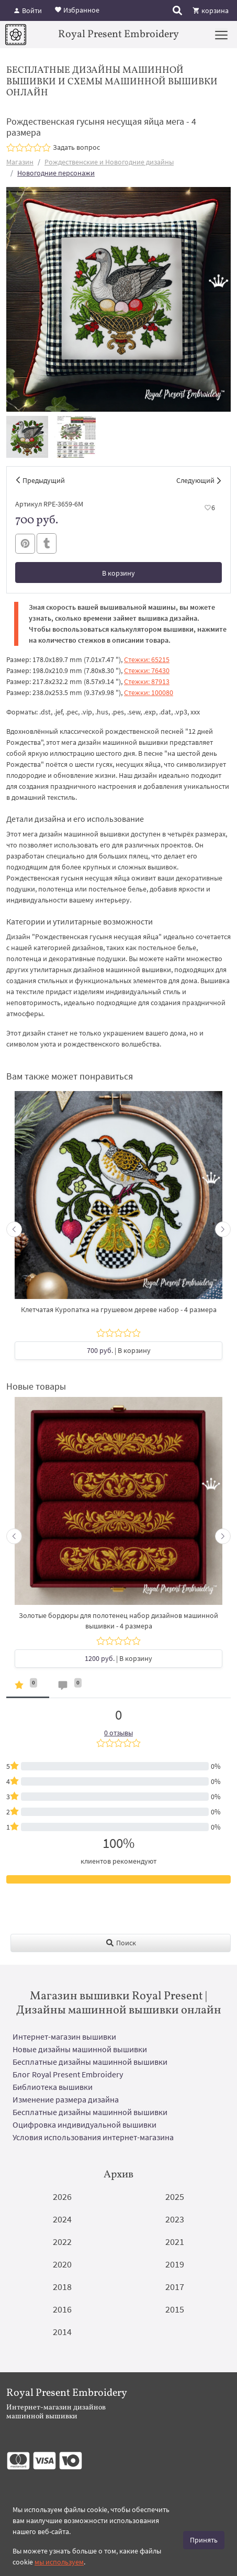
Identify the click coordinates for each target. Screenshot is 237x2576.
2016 (62, 2309)
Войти (27, 10)
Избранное (76, 9)
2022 (62, 2242)
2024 (62, 2219)
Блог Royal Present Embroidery (68, 2074)
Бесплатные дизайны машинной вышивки (90, 2061)
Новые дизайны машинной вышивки (80, 2049)
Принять (204, 2540)
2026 (62, 2196)
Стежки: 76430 (147, 670)
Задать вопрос (76, 147)
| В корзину (119, 1350)
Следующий (195, 480)
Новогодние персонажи (56, 173)
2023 (174, 2219)
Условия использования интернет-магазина (93, 2137)
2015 (174, 2309)
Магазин (19, 162)
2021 (174, 2242)
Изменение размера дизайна (66, 2099)
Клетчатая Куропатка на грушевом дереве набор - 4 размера (119, 1309)
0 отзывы (118, 1732)
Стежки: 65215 (147, 659)
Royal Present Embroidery (118, 34)
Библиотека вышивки (53, 2087)
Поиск (120, 1942)
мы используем (59, 2562)
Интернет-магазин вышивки (64, 2036)
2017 (174, 2287)
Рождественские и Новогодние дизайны (109, 162)
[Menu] (221, 34)
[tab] (27, 1687)
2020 (62, 2264)
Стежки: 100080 (148, 692)
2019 (174, 2264)
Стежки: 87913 (147, 681)
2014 (62, 2332)
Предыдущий (43, 480)
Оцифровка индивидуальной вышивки (84, 2124)
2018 (62, 2287)
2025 (174, 2196)
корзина (211, 10)
